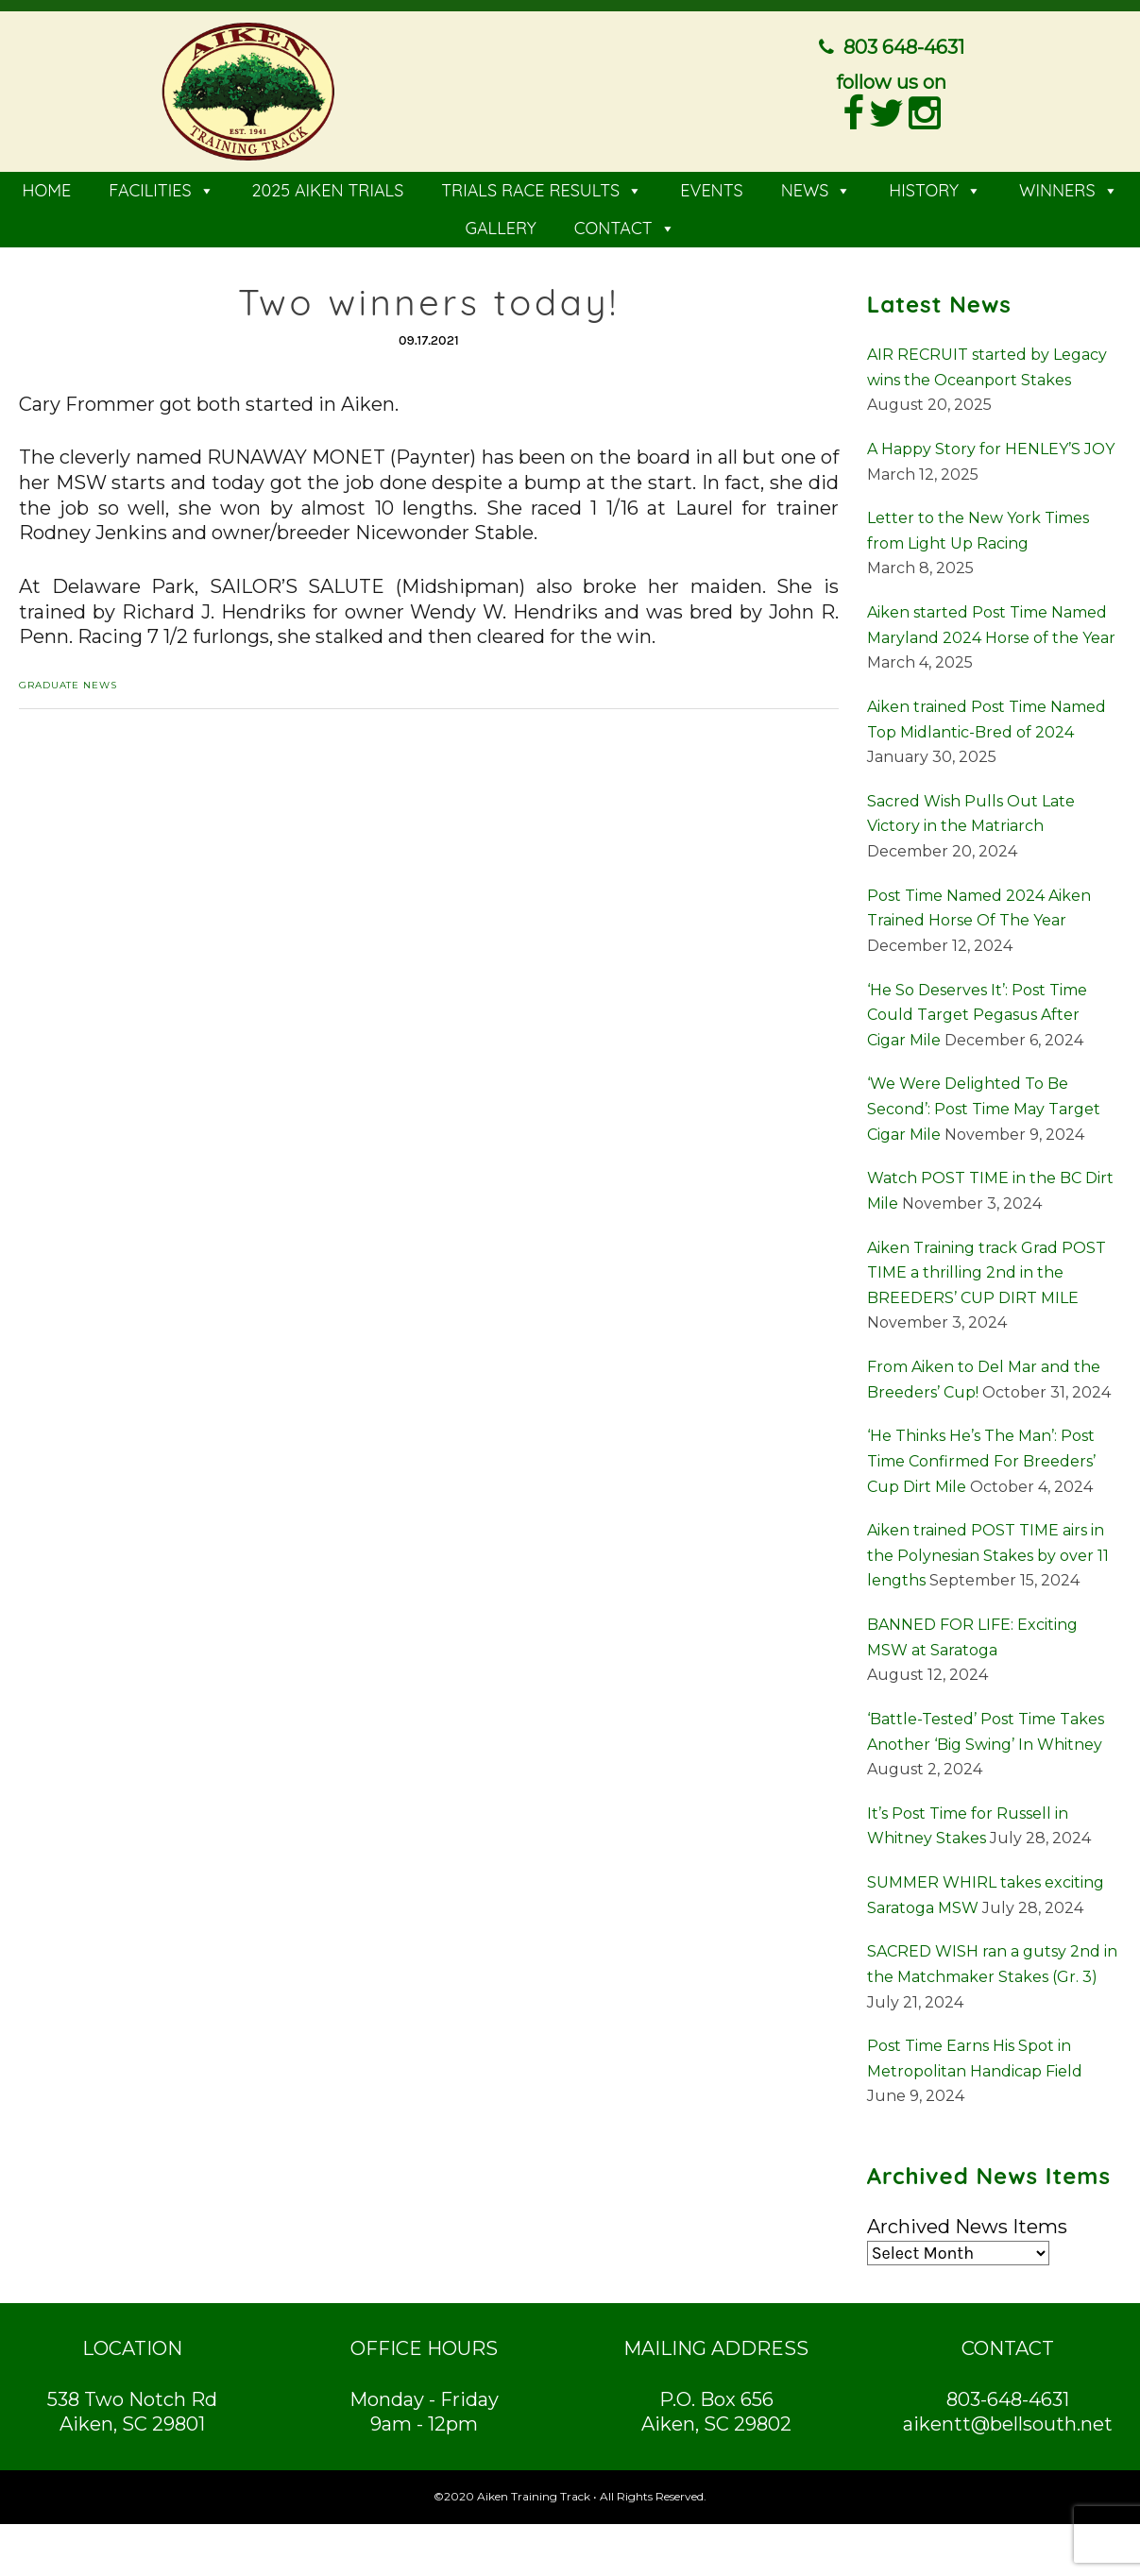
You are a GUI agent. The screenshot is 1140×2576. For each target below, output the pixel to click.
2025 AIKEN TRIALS (328, 184)
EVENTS (711, 184)
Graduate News (68, 679)
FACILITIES (161, 184)
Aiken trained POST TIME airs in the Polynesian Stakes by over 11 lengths (988, 1550)
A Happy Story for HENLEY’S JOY (990, 443)
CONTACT (624, 222)
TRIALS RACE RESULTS (541, 184)
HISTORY (935, 184)
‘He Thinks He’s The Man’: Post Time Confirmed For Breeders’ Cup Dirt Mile (981, 1455)
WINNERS (1068, 184)
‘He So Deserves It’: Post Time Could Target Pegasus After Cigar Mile (977, 1008)
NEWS (816, 184)
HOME (46, 184)
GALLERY (500, 222)
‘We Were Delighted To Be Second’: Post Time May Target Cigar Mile (983, 1103)
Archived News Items (967, 2221)
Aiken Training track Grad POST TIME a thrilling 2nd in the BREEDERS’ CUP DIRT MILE (986, 1266)
